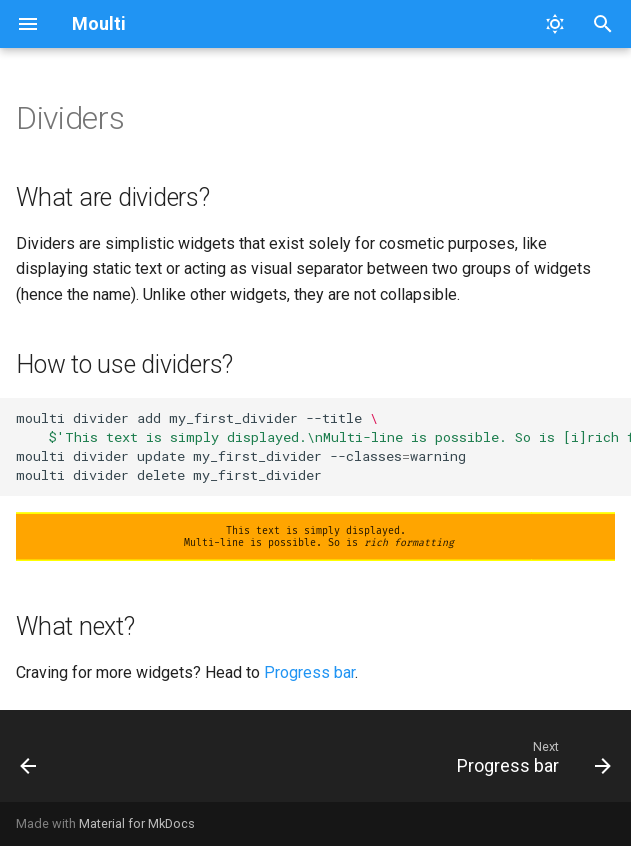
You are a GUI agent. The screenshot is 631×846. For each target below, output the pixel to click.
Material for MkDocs (137, 823)
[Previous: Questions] (30, 762)
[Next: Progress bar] (530, 762)
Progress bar (309, 672)
